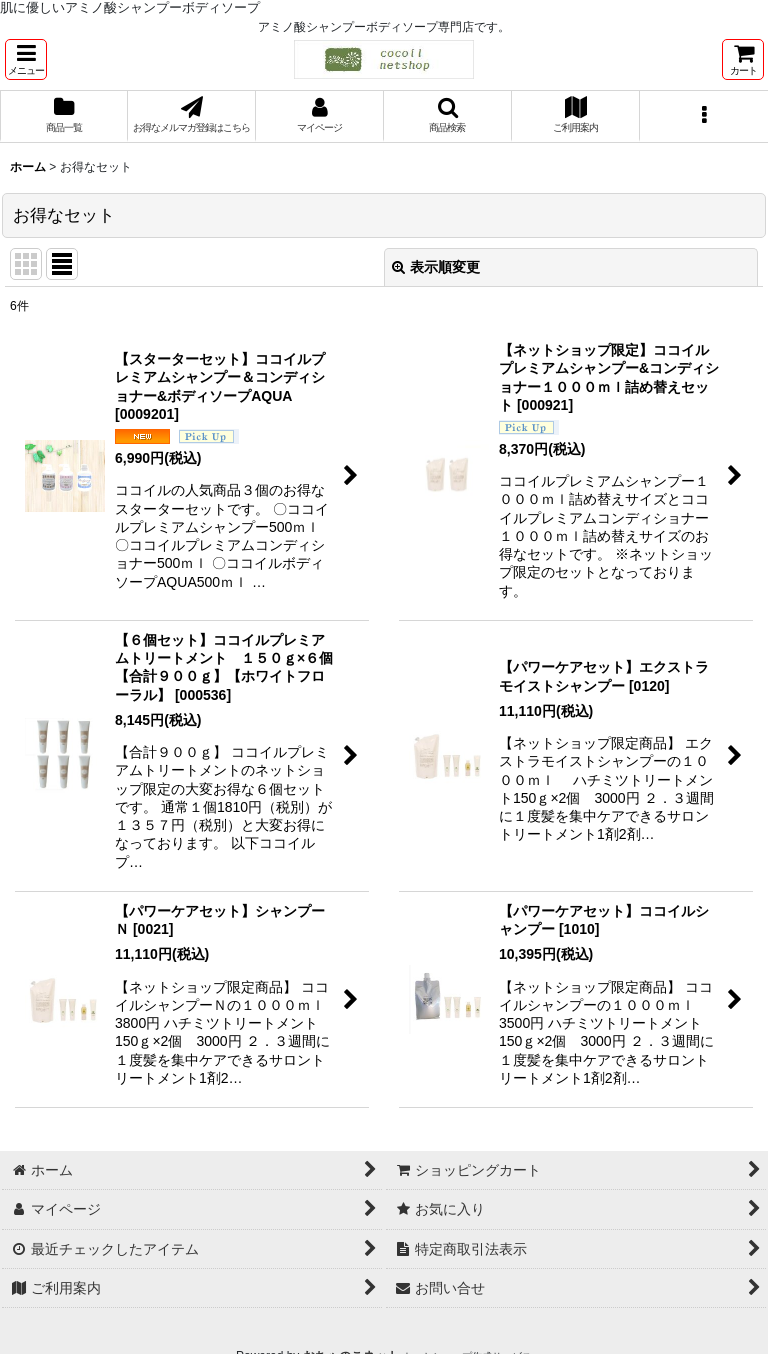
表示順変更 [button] (436, 267)
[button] (26, 59)
